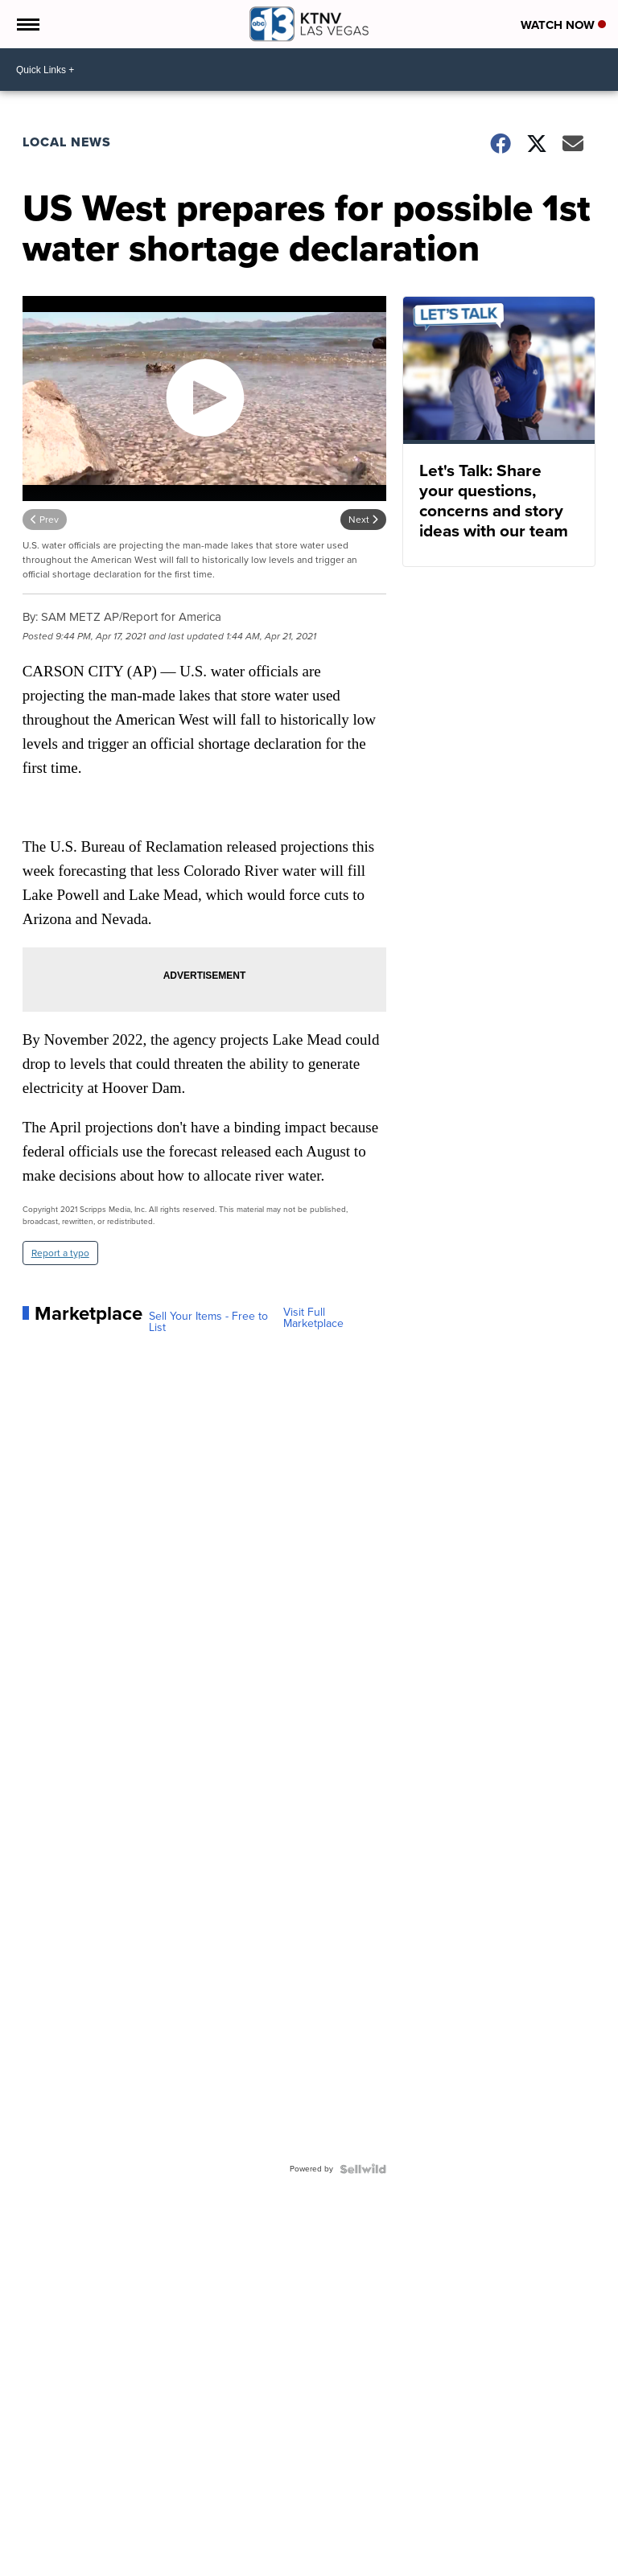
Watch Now (563, 25)
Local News (67, 142)
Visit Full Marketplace (313, 1318)
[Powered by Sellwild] (363, 2169)
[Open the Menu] (27, 24)
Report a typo (60, 1253)
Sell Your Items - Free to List (208, 1322)
